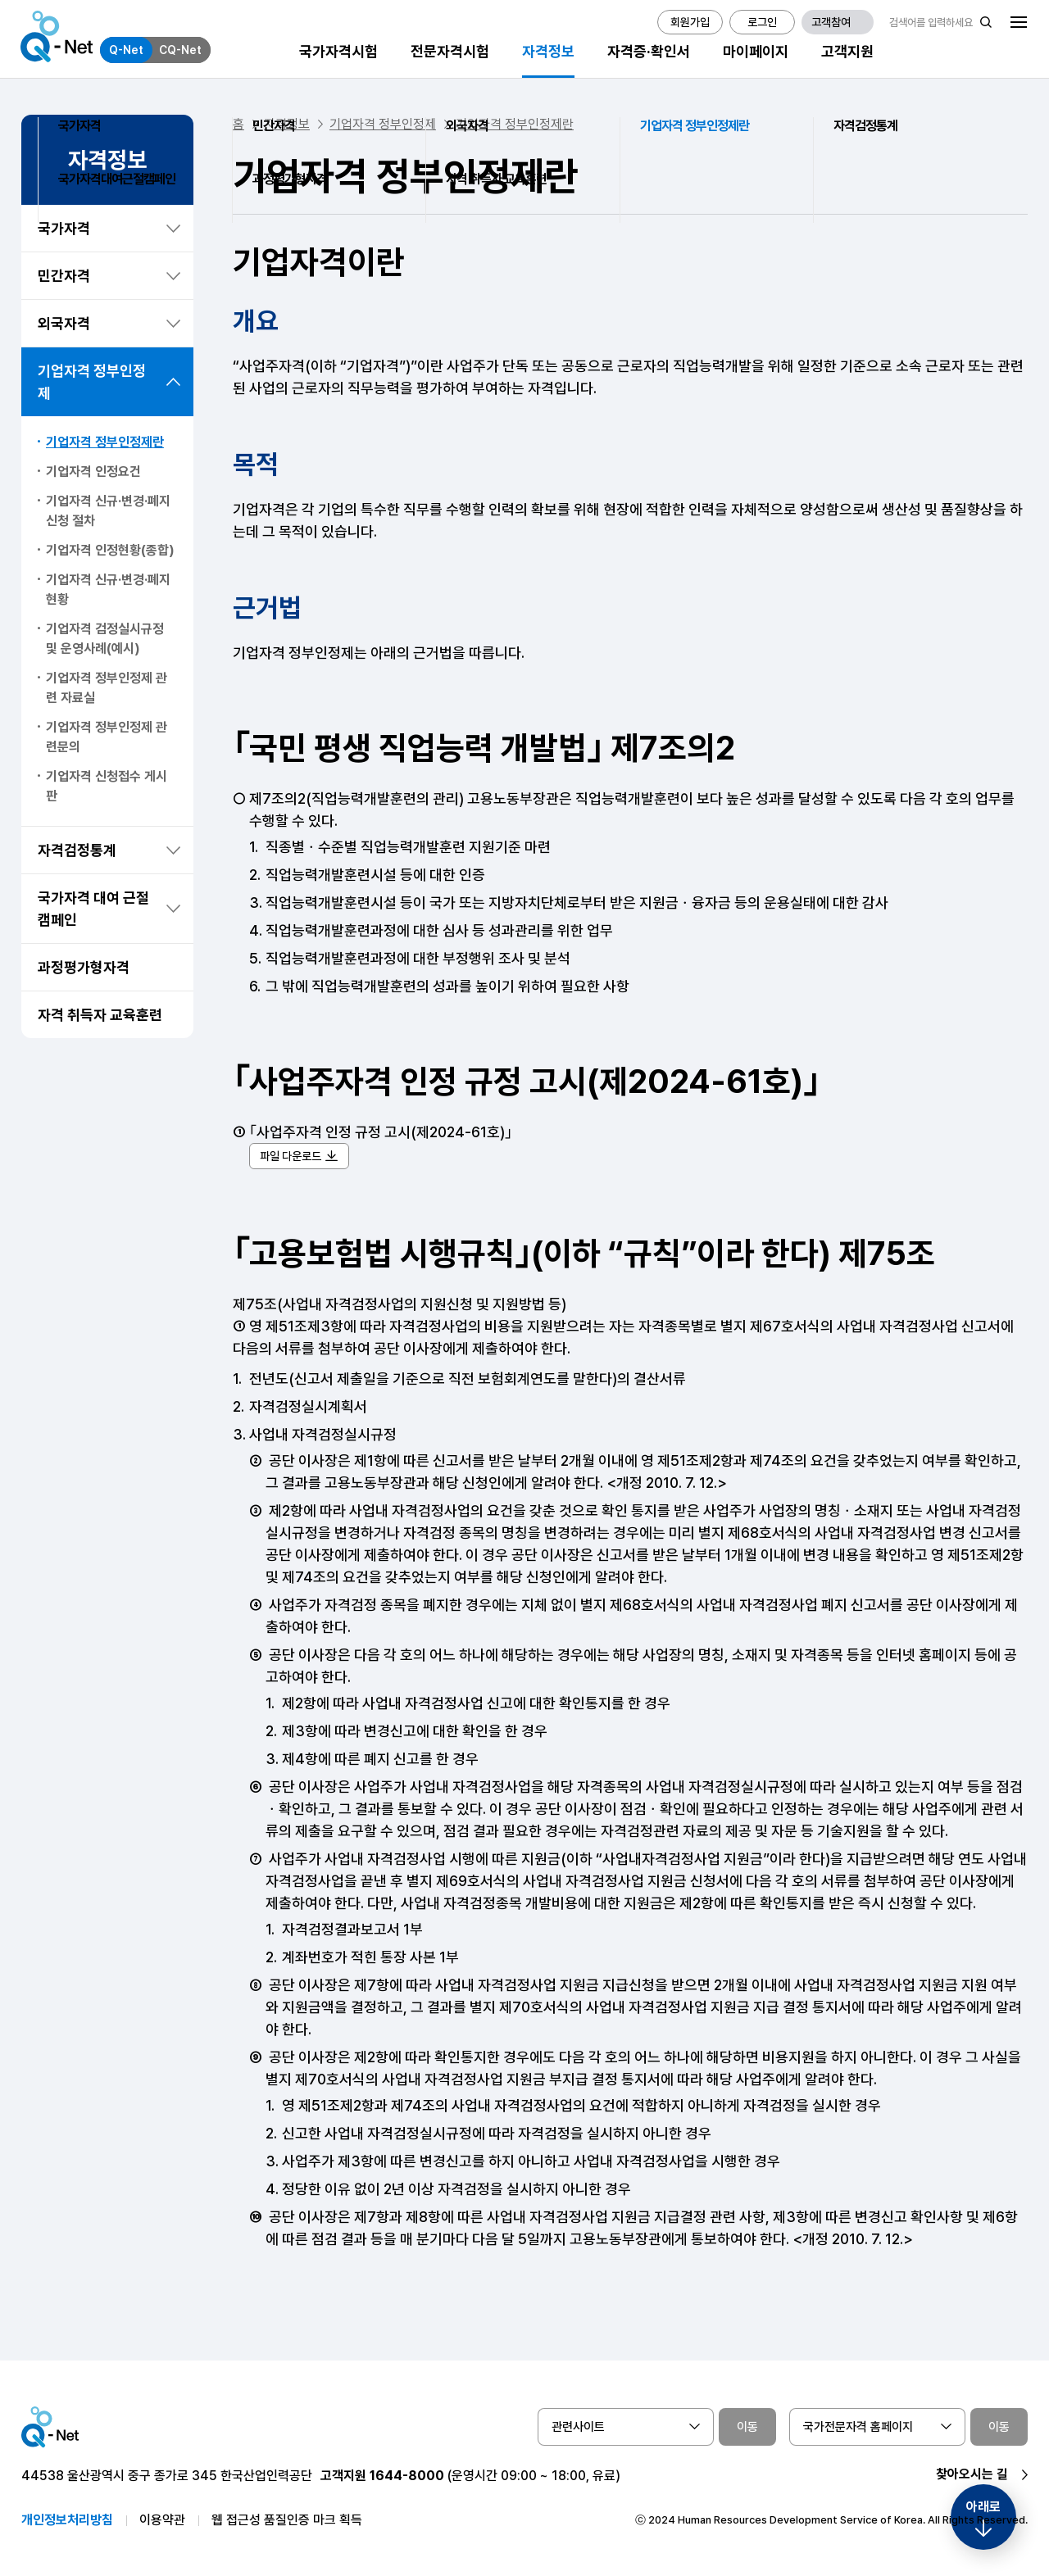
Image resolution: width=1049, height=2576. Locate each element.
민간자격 (64, 275)
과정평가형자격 (83, 967)
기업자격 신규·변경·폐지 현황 (108, 589)
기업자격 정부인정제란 (105, 442)
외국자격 (64, 323)
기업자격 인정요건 (93, 471)
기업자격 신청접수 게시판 (106, 786)
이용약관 (162, 2520)
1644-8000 (407, 2475)
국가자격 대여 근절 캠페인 (93, 908)
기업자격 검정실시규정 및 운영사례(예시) (105, 638)
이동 (747, 2427)
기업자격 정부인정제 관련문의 (106, 737)
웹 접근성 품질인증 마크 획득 (286, 2520)
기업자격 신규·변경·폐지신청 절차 (108, 510)
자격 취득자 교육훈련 (100, 1014)
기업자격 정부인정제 (92, 381)
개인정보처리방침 (67, 2520)
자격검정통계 (77, 850)
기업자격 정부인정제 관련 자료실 (106, 687)
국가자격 (64, 228)
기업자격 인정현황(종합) (110, 550)
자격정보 (287, 124)
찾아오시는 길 (972, 2474)
